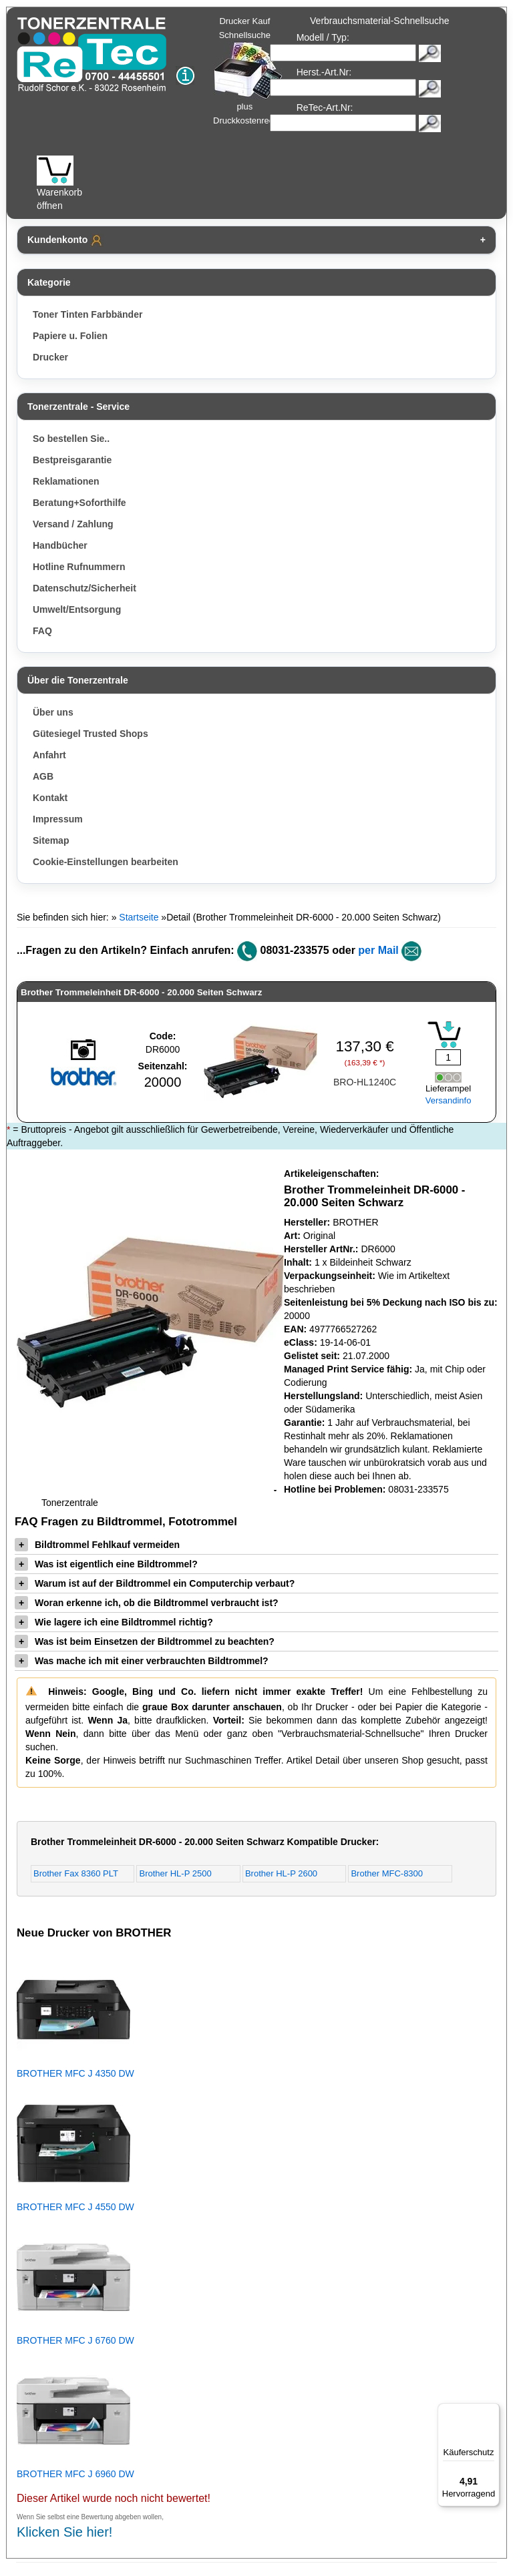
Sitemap (51, 840)
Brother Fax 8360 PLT (75, 1873)
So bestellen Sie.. (71, 438)
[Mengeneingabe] (448, 1057)
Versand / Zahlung (73, 524)
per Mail (378, 950)
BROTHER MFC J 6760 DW (75, 2340)
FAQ (42, 630)
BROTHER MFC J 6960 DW (75, 2474)
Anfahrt (49, 755)
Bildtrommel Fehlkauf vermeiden (97, 1544)
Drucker (50, 357)
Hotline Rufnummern (79, 566)
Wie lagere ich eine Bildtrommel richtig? (114, 1622)
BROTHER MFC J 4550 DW (75, 2207)
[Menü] (492, 2411)
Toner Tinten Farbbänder (87, 314)
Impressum (58, 819)
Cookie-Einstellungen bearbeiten (105, 861)
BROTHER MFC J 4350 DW (75, 2073)
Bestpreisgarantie (72, 460)
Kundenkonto (65, 240)
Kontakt (50, 797)
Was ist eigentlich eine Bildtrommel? (106, 1564)
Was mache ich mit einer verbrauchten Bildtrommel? (142, 1660)
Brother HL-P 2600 (281, 1873)
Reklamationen (66, 481)
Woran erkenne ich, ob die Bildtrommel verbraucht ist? (147, 1602)
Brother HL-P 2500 (175, 1873)
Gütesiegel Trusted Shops (90, 733)
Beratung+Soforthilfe (79, 502)
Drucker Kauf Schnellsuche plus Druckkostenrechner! (253, 70)
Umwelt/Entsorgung (77, 609)
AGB (43, 776)
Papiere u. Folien (70, 335)
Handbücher (60, 545)
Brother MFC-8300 (387, 1873)
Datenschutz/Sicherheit (84, 588)
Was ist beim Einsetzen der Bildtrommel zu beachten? (145, 1641)
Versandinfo (448, 1100)
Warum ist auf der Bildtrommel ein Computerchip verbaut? (155, 1583)
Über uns (53, 712)
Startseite (138, 917)
